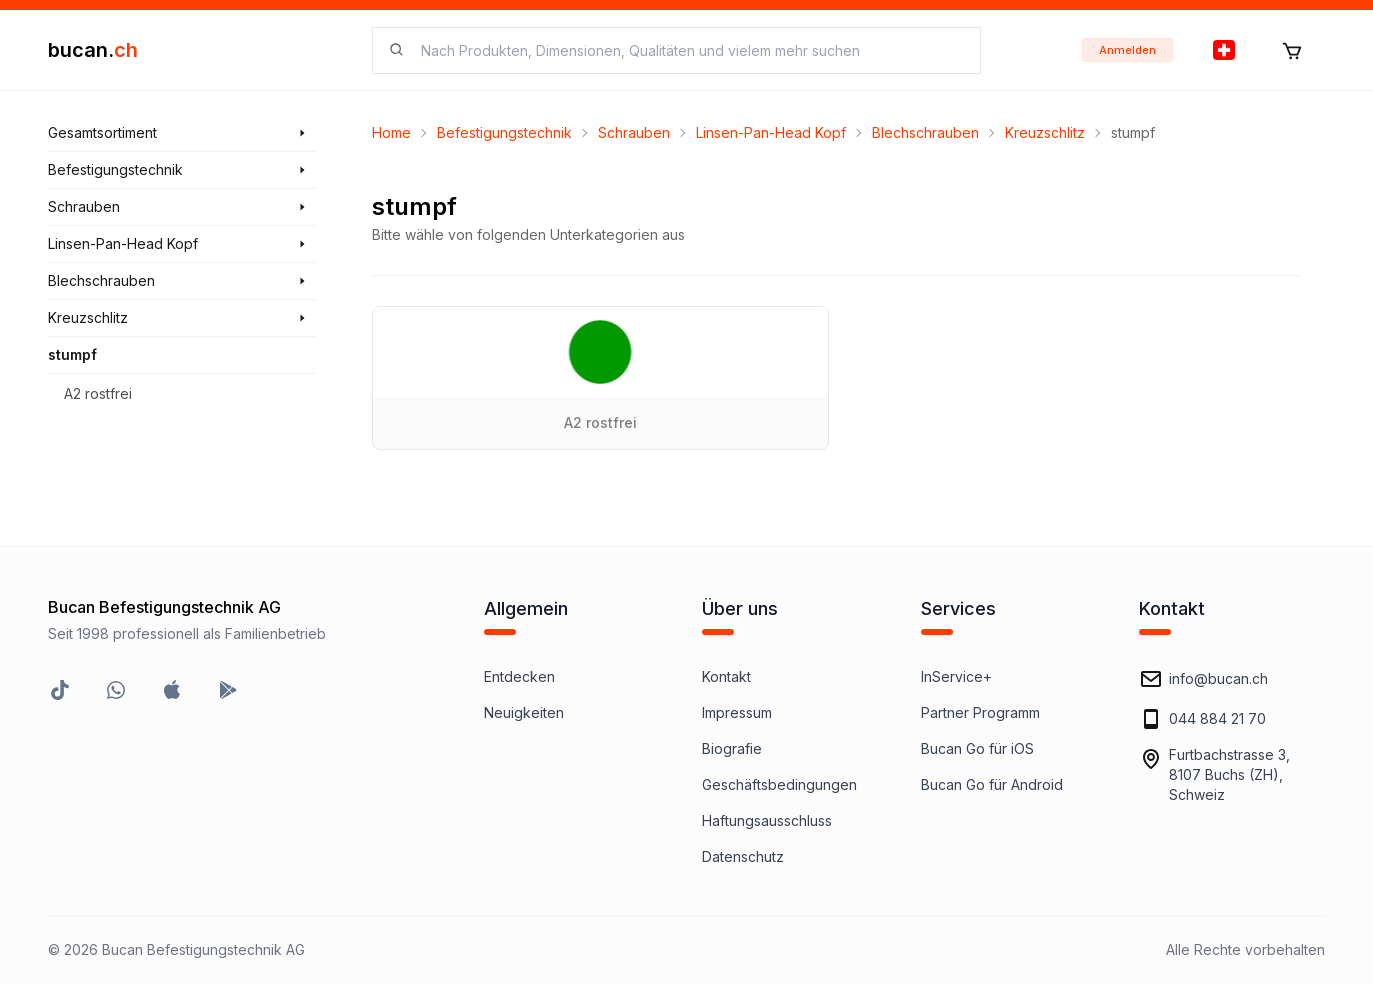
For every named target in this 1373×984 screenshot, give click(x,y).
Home (391, 132)
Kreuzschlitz (1045, 132)
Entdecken (519, 676)
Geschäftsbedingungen (779, 784)
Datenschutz (743, 856)
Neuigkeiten (524, 712)
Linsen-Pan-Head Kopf (771, 132)
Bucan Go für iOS (977, 748)
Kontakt (726, 676)
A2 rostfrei (98, 393)
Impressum (737, 712)
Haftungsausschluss (767, 820)
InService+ (956, 676)
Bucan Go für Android (992, 784)
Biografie (732, 748)
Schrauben (634, 132)
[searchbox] (688, 50)
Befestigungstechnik (504, 132)
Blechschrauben (925, 132)
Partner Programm (980, 712)
